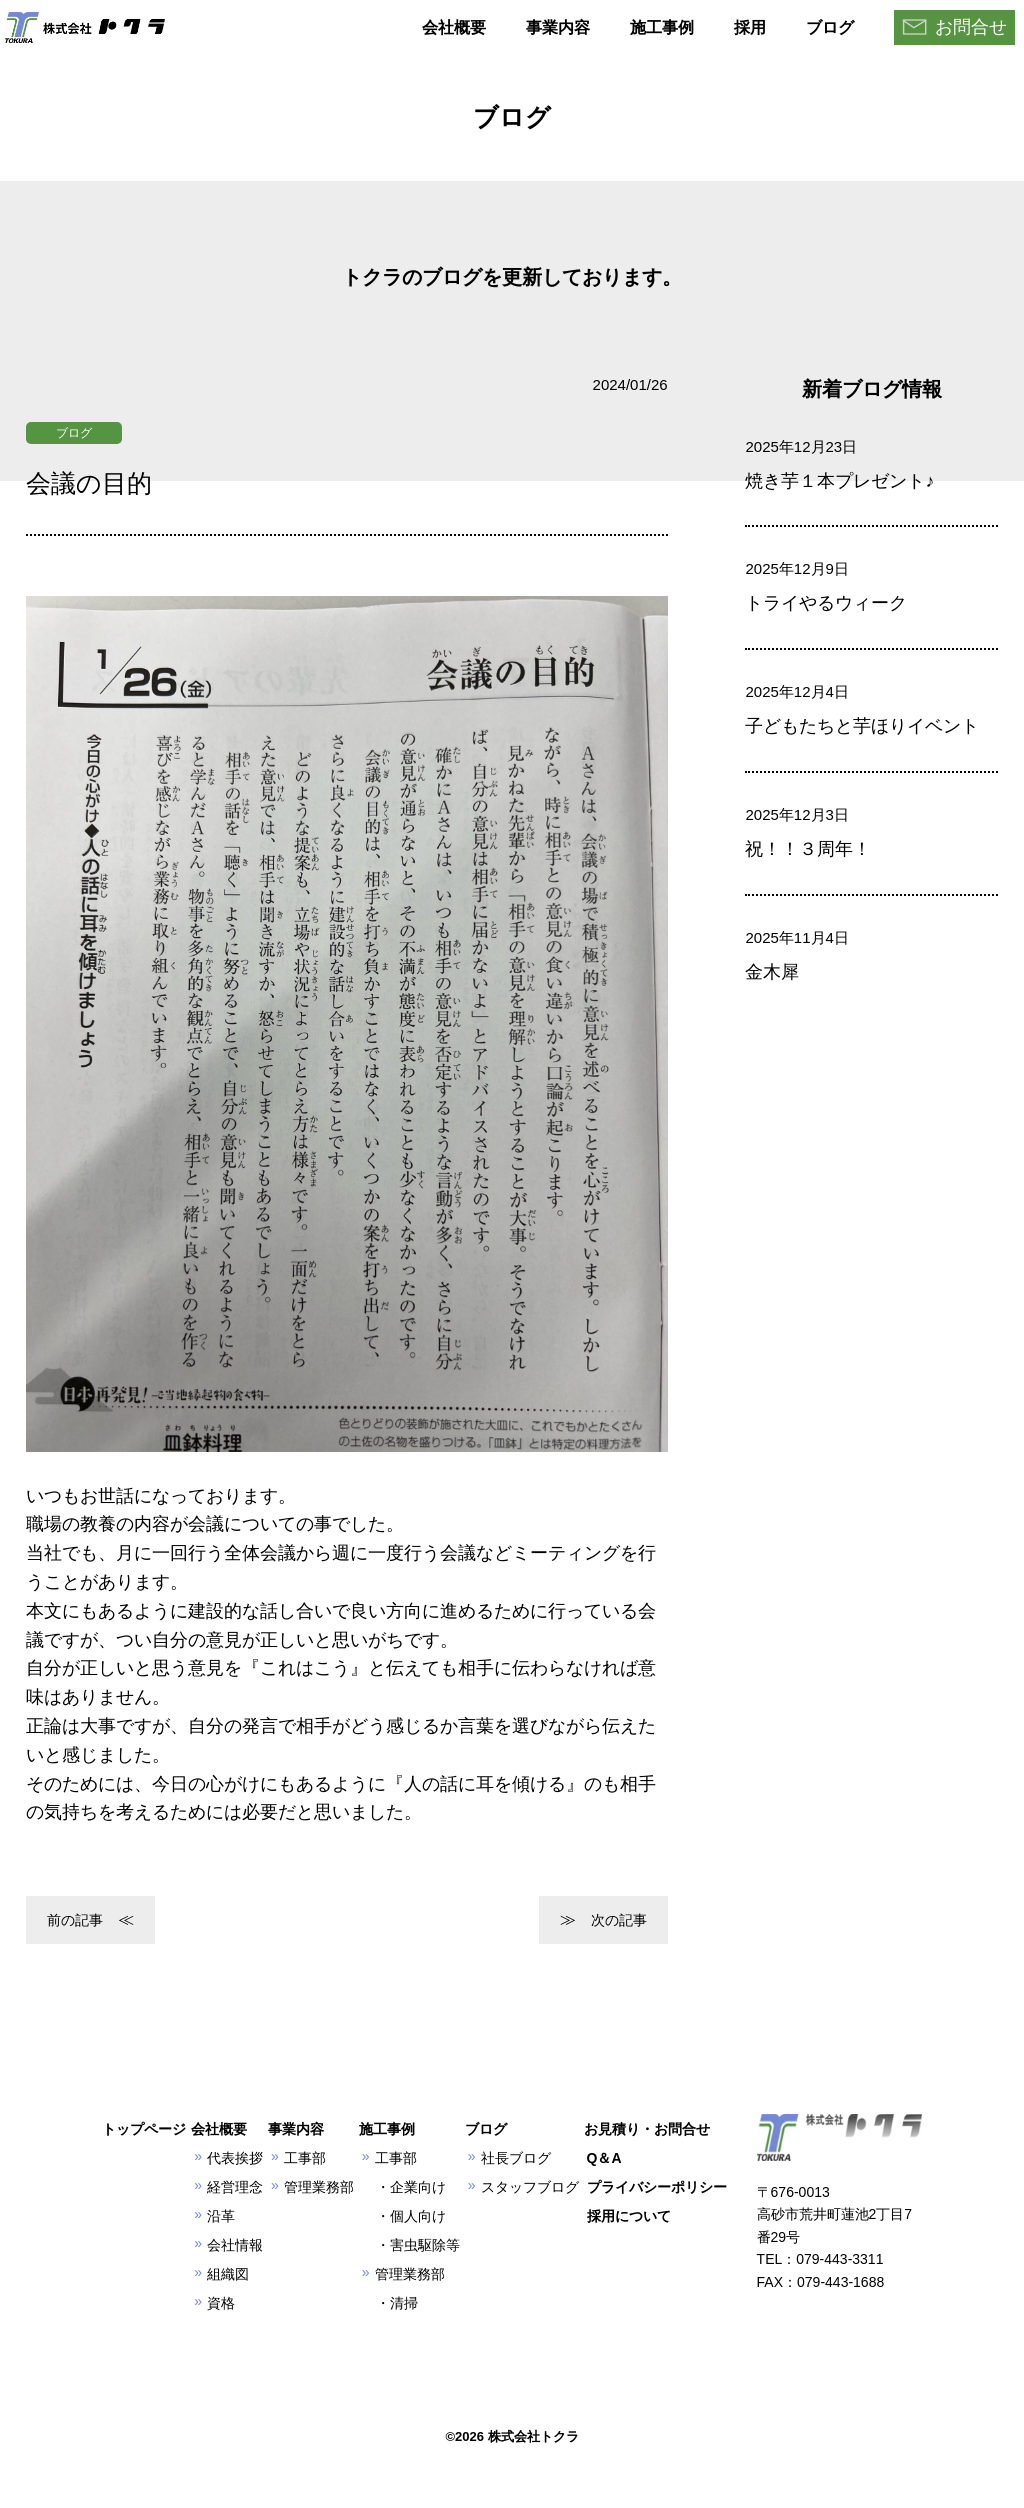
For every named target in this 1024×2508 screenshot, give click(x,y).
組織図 (228, 2274)
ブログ (830, 27)
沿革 (221, 2216)
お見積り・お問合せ (647, 2129)
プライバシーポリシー (657, 2187)
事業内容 (558, 27)
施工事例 (662, 27)
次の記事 (619, 1920)
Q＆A (604, 2158)
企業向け (418, 2187)
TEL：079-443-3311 (820, 2259)
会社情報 (235, 2245)
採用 (750, 27)
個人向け (418, 2216)
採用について (629, 2216)
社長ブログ (516, 2158)
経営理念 (235, 2187)
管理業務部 (319, 2187)
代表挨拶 (235, 2158)
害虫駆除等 (425, 2245)
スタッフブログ (530, 2187)
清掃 (404, 2303)
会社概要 (454, 27)
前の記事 (75, 1920)
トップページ (144, 2129)
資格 (221, 2303)
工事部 (305, 2158)
